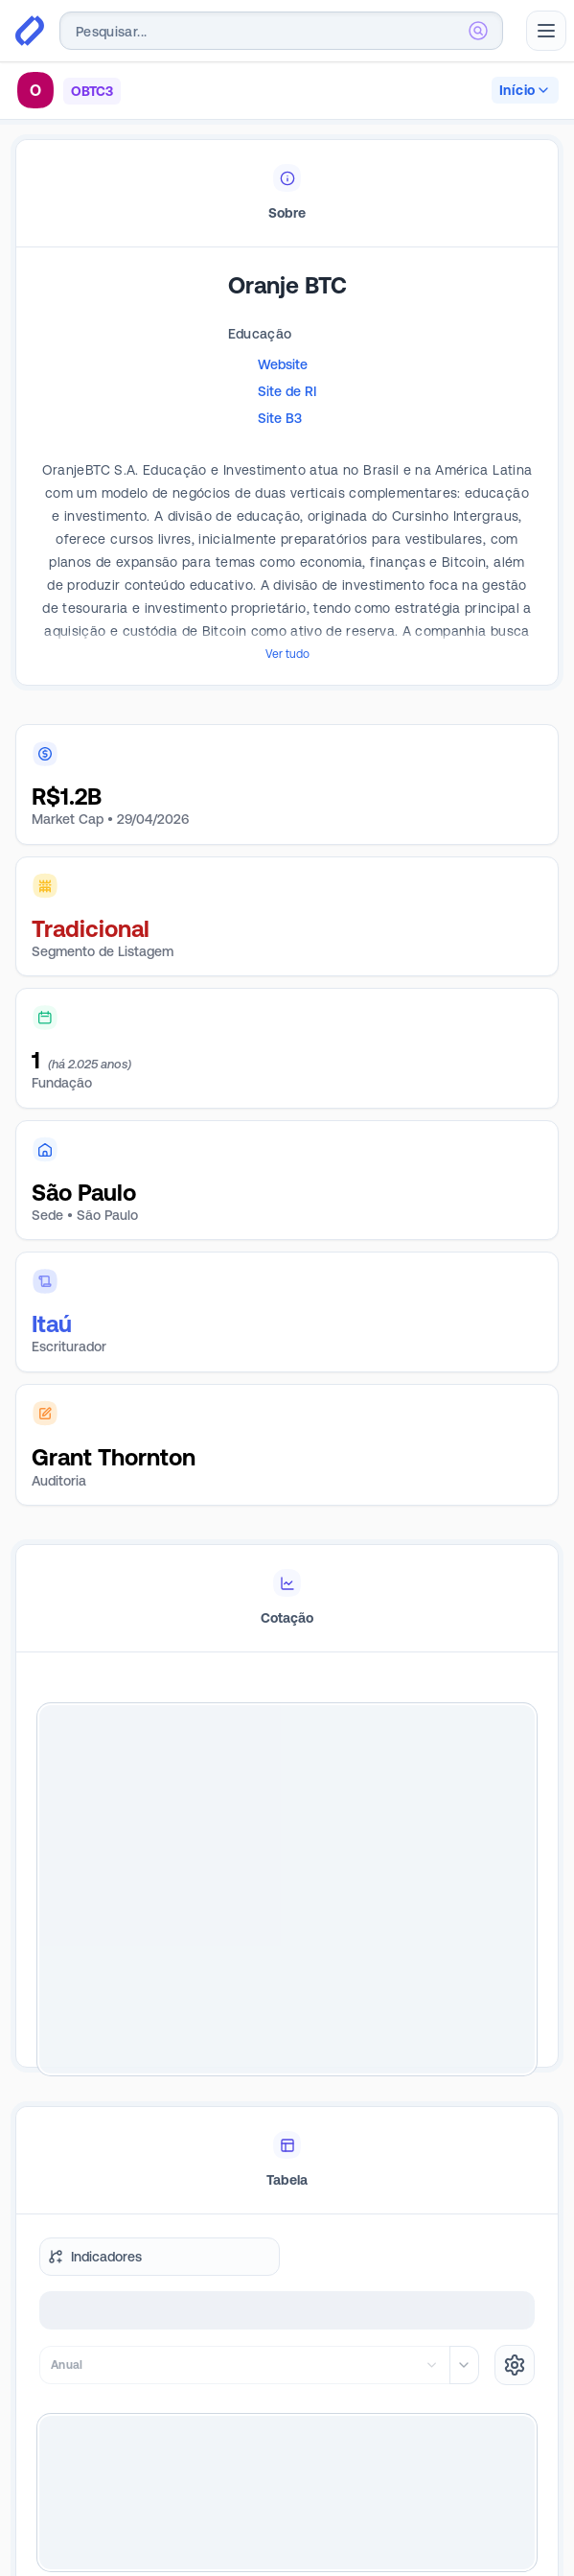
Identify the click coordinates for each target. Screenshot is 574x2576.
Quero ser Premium (287, 2497)
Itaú (52, 1324)
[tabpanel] (287, 495)
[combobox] (281, 31)
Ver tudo (287, 654)
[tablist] (287, 193)
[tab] (287, 193)
